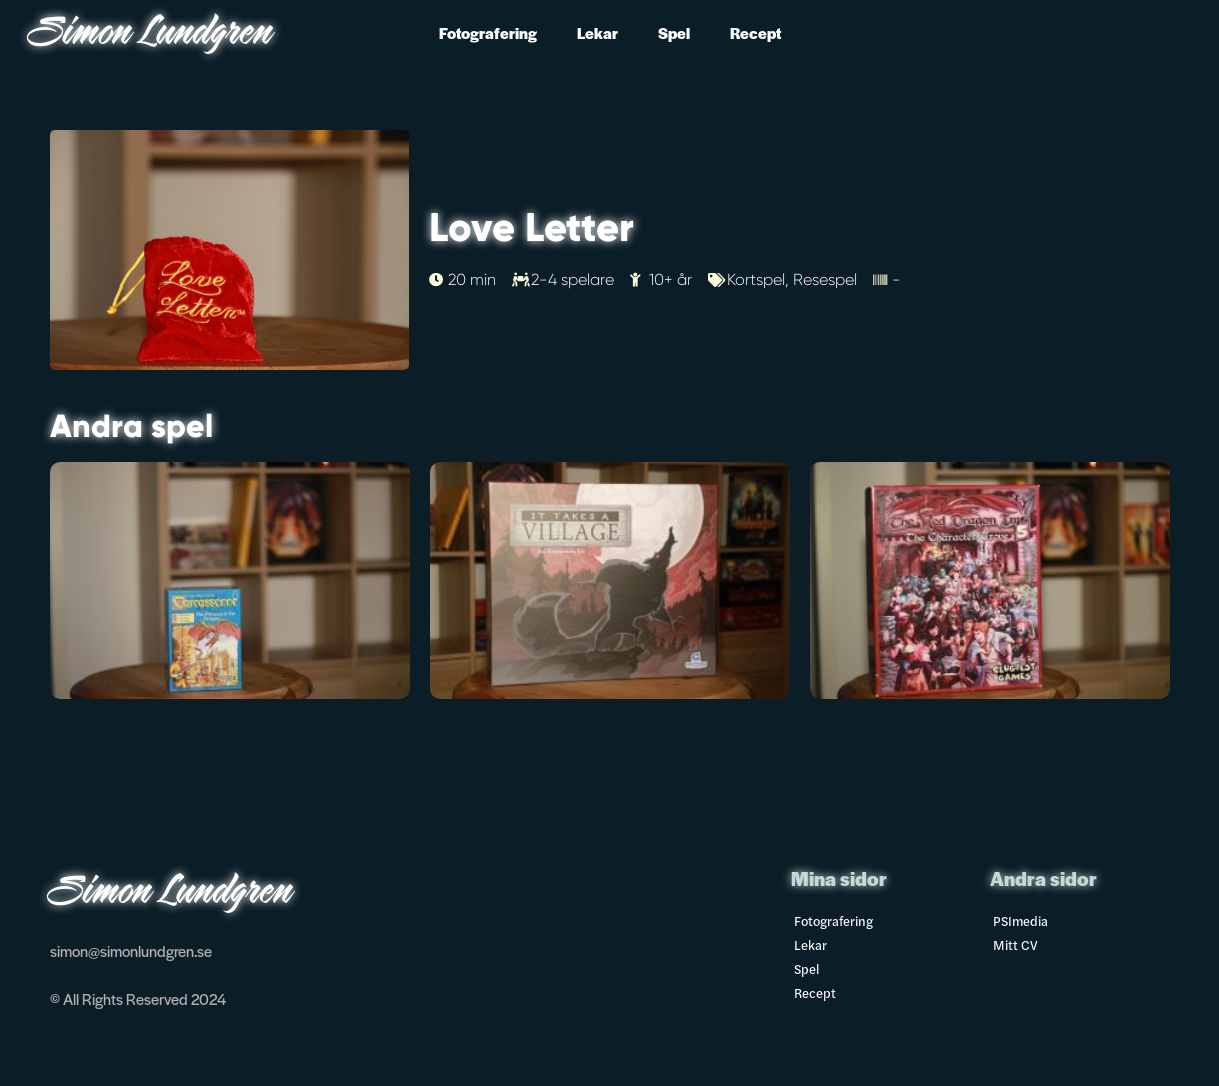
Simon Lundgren (152, 34)
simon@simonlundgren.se (131, 950)
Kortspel (756, 279)
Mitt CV (1015, 944)
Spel (674, 32)
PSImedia (1020, 920)
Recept (755, 32)
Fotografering (488, 32)
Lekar (597, 32)
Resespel (825, 279)
